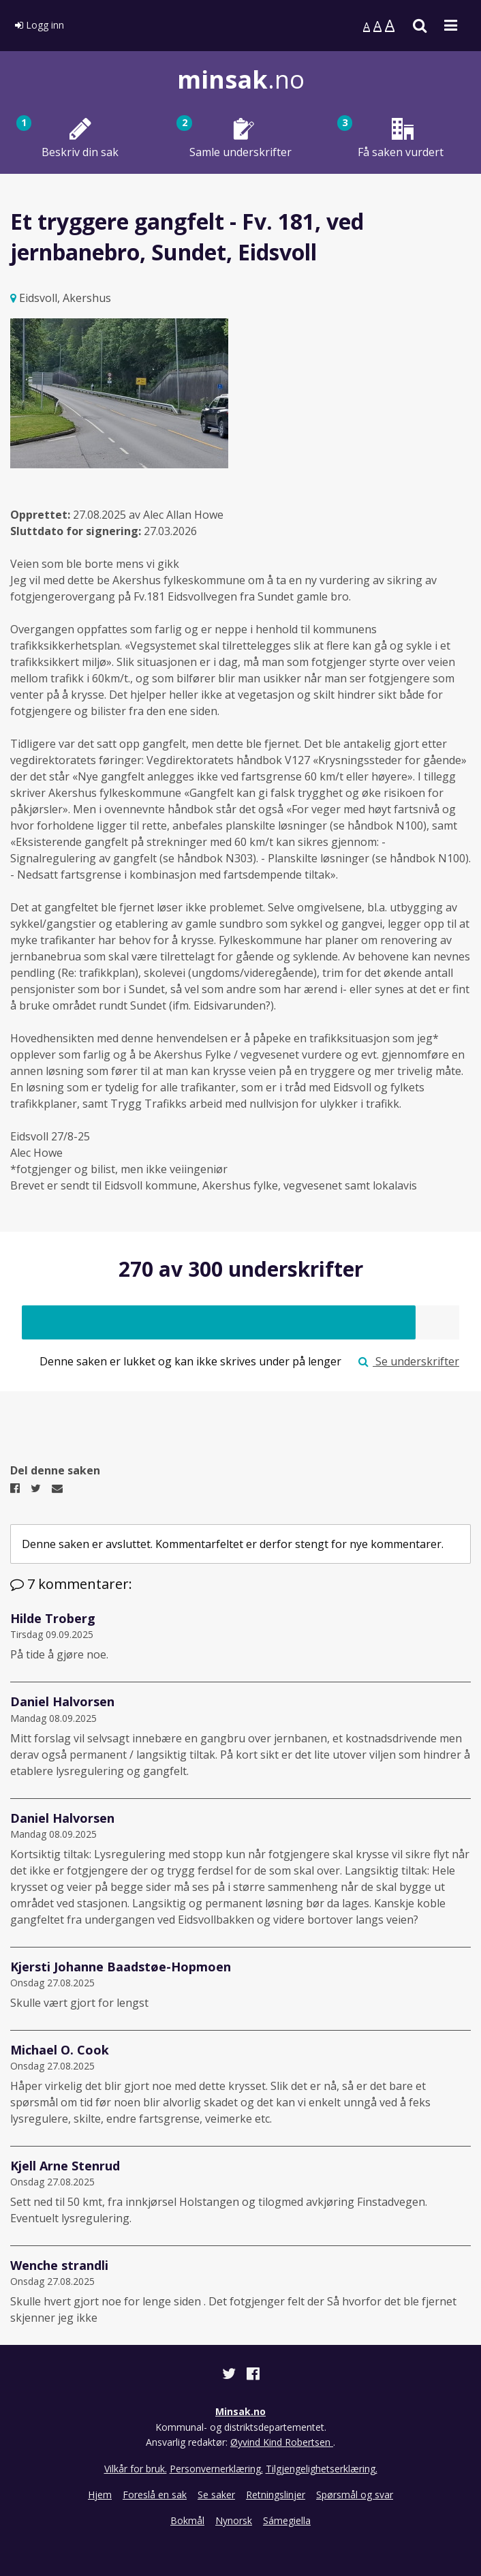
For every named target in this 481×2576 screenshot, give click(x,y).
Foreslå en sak (155, 2494)
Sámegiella (287, 2520)
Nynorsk (233, 2520)
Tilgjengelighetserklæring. (321, 2468)
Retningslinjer (275, 2494)
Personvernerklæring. (216, 2468)
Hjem (100, 2494)
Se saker (216, 2494)
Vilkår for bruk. (135, 2468)
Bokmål (187, 2520)
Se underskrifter (408, 1361)
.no (241, 79)
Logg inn (39, 24)
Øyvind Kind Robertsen (281, 2442)
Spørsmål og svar (354, 2494)
